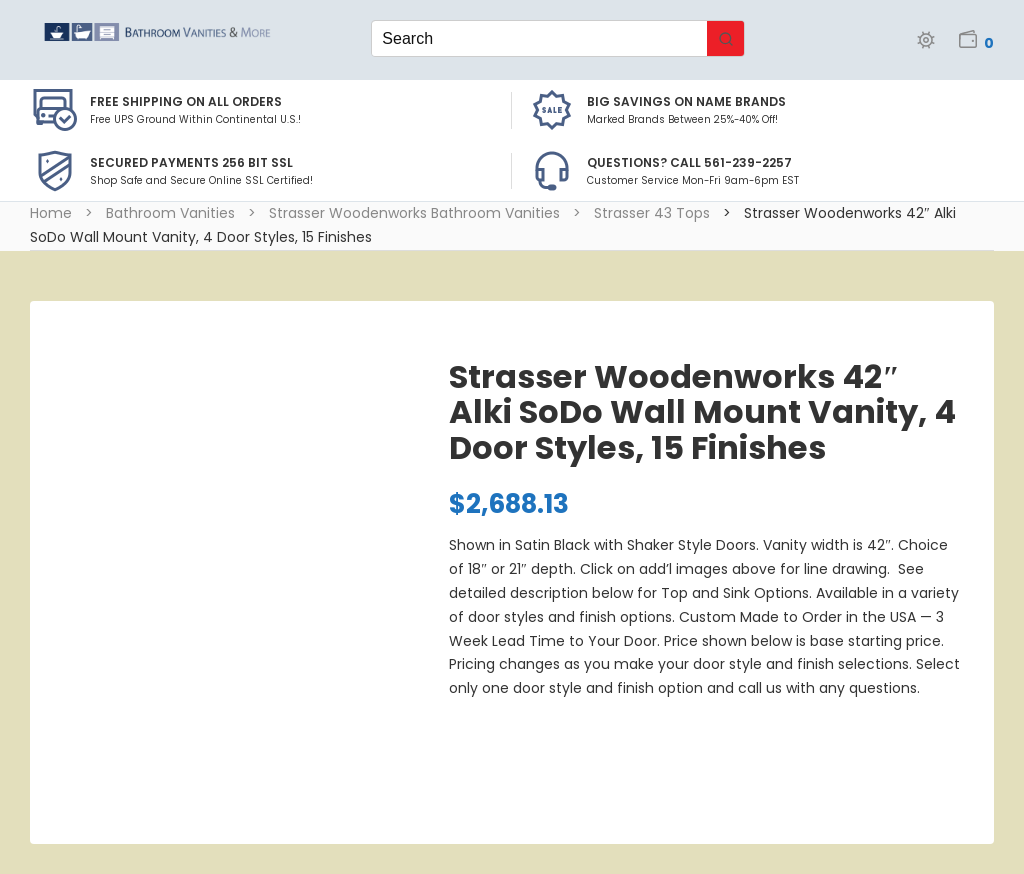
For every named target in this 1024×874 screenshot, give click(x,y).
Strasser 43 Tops (652, 213)
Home (51, 213)
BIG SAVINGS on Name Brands (686, 101)
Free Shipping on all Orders (186, 101)
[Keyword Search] (539, 38)
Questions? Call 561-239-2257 (689, 162)
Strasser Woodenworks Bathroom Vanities (414, 213)
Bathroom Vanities (170, 213)
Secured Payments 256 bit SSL (191, 162)
